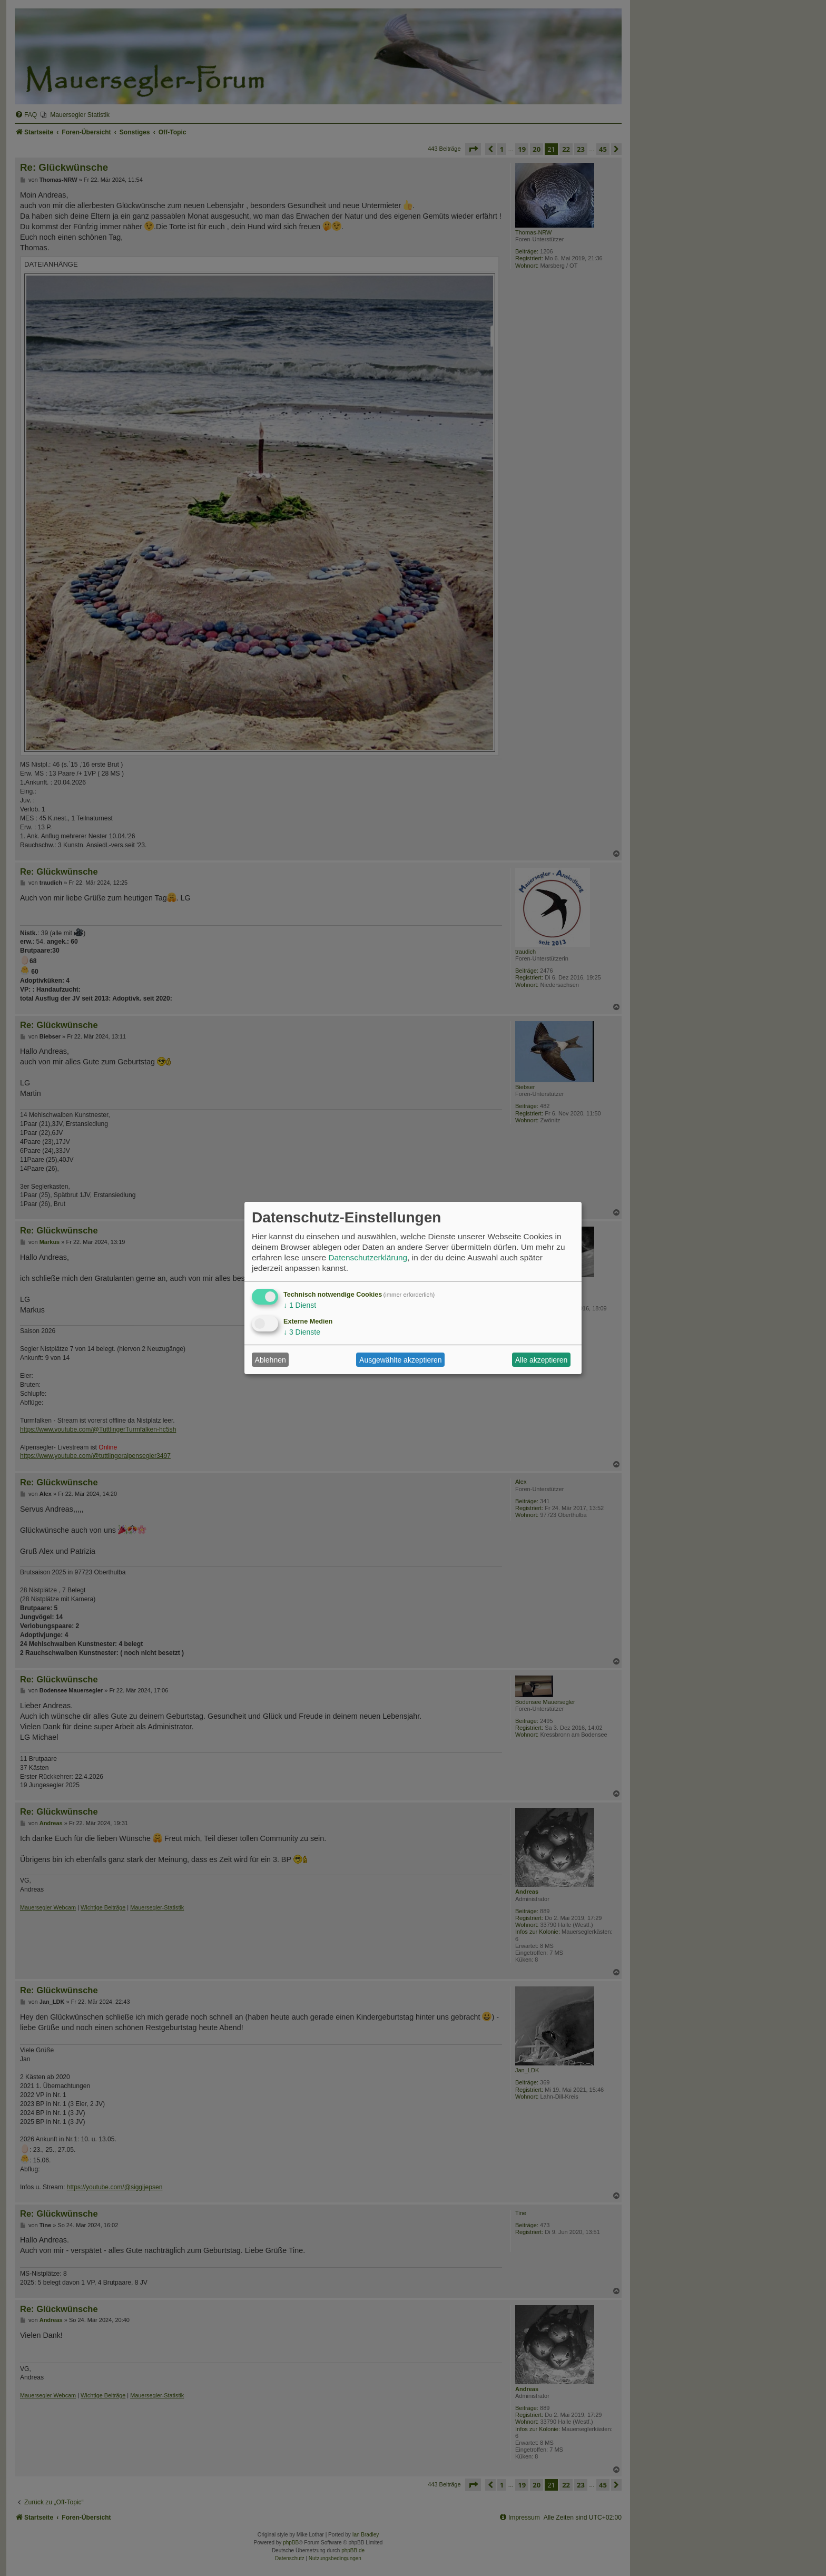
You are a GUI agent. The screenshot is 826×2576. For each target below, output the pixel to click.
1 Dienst (299, 1305)
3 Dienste (301, 1332)
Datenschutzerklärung (367, 1257)
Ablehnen (270, 1360)
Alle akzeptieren (541, 1360)
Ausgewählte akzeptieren (400, 1360)
